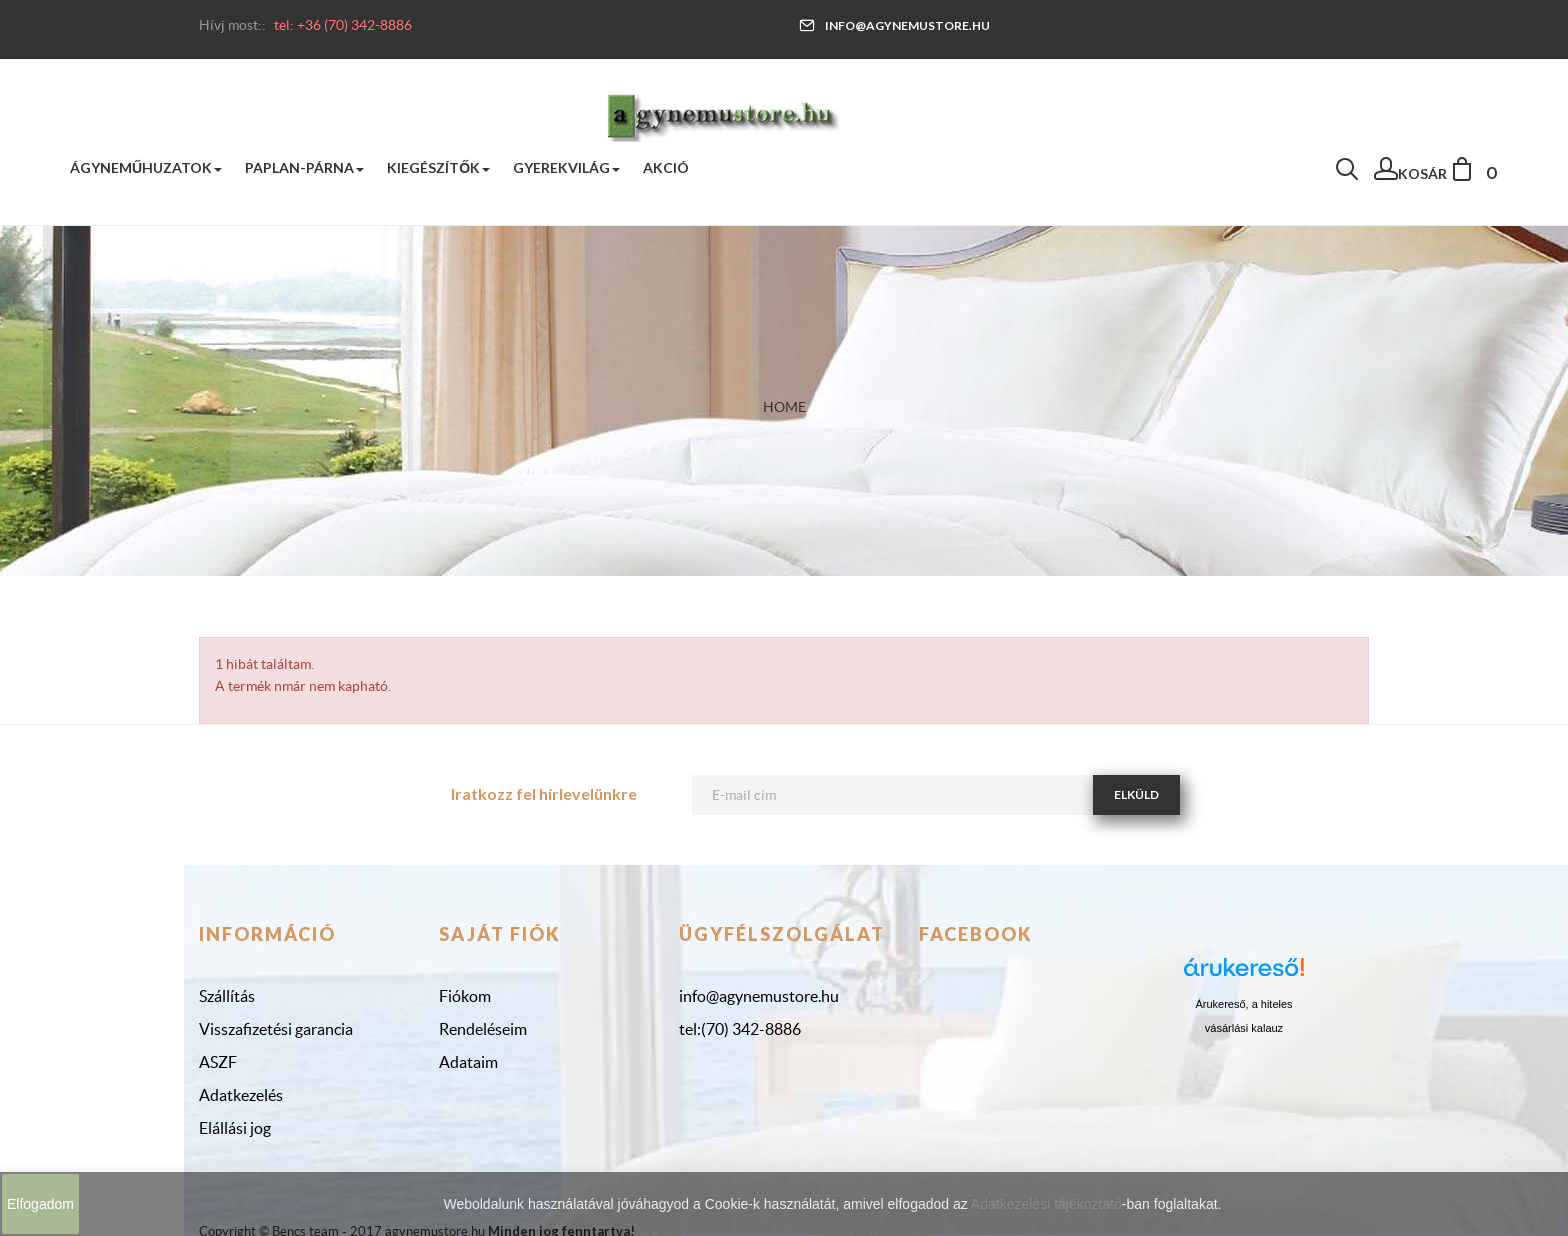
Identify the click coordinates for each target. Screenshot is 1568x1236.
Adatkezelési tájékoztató (1046, 1204)
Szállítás (227, 996)
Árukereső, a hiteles (1243, 1004)
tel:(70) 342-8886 (740, 1029)
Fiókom (465, 996)
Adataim (468, 1062)
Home (784, 407)
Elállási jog (235, 1128)
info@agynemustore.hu (894, 25)
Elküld (1136, 794)
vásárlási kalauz (1244, 1028)
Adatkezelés (241, 1095)
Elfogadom (40, 1204)
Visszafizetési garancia (276, 1029)
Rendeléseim (483, 1029)
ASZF (218, 1062)
